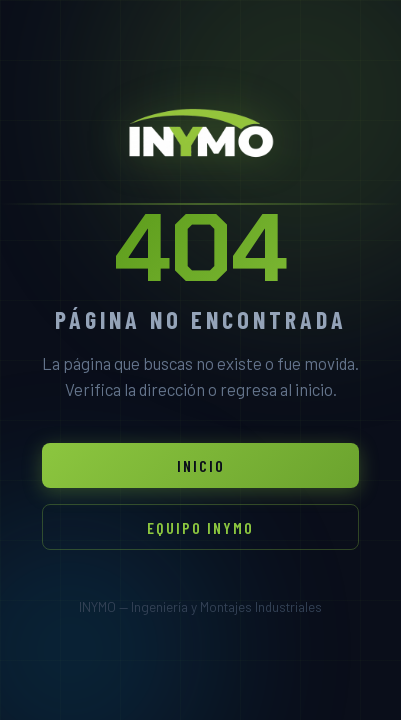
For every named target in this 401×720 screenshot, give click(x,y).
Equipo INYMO (200, 527)
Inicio (201, 465)
